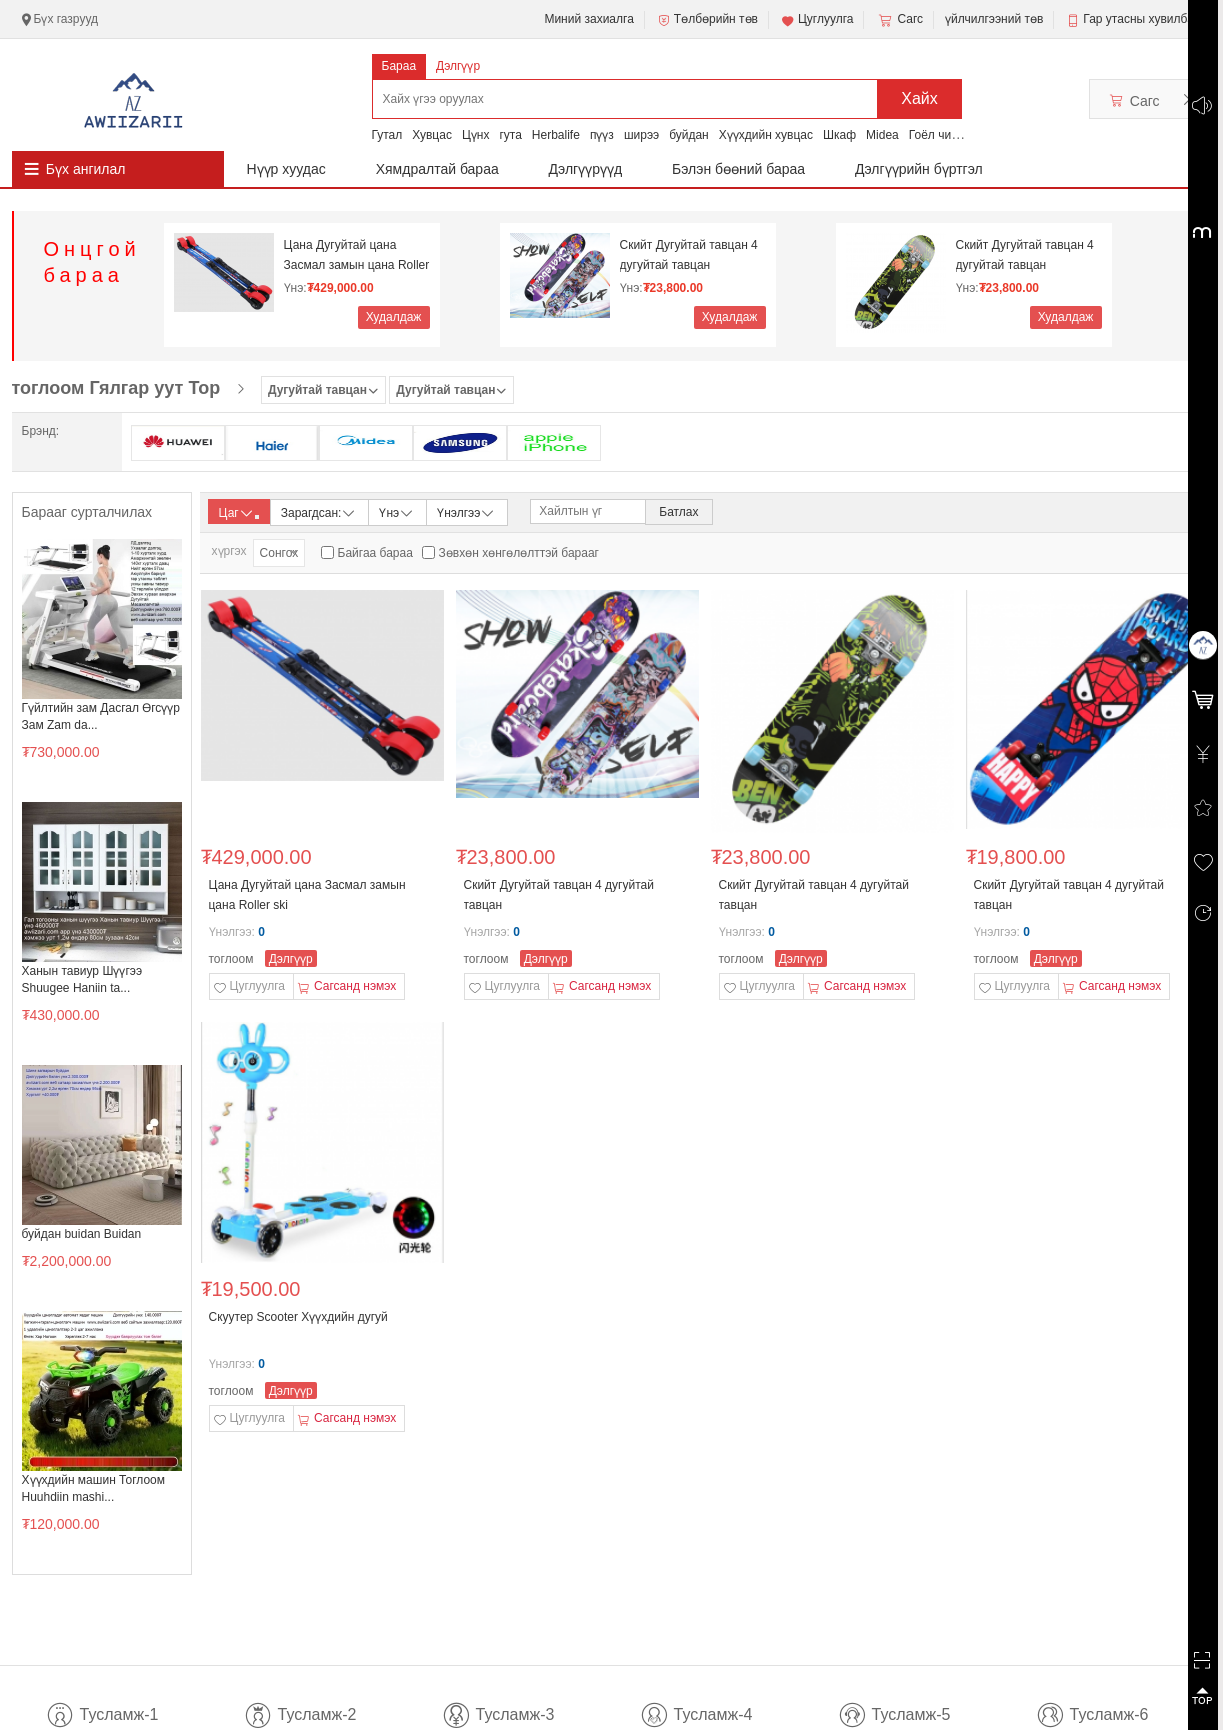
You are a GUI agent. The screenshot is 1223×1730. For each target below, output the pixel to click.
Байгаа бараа (375, 553)
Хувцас (432, 135)
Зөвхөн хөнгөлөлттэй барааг (519, 553)
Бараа (399, 66)
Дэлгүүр (458, 66)
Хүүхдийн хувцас (766, 135)
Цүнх (476, 135)
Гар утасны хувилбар (1141, 19)
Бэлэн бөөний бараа (738, 169)
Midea (882, 135)
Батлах (678, 512)
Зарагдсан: (319, 511)
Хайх (919, 98)
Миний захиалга (588, 19)
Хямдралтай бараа (437, 169)
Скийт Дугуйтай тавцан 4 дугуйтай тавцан (689, 255)
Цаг (239, 513)
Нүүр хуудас (286, 169)
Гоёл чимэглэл (949, 135)
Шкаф (839, 135)
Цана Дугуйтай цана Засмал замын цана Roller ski (357, 255)
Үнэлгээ (466, 511)
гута (510, 135)
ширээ (641, 135)
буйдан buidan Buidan (82, 1234)
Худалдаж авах (394, 319)
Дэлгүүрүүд (586, 169)
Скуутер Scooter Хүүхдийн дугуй (298, 1317)
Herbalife (556, 135)
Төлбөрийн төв (707, 20)
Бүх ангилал (86, 169)
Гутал (387, 135)
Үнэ (397, 511)
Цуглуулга (817, 20)
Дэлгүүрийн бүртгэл (919, 169)
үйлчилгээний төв (994, 19)
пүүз (602, 135)
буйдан (689, 135)
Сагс (899, 20)
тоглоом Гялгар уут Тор (116, 388)
